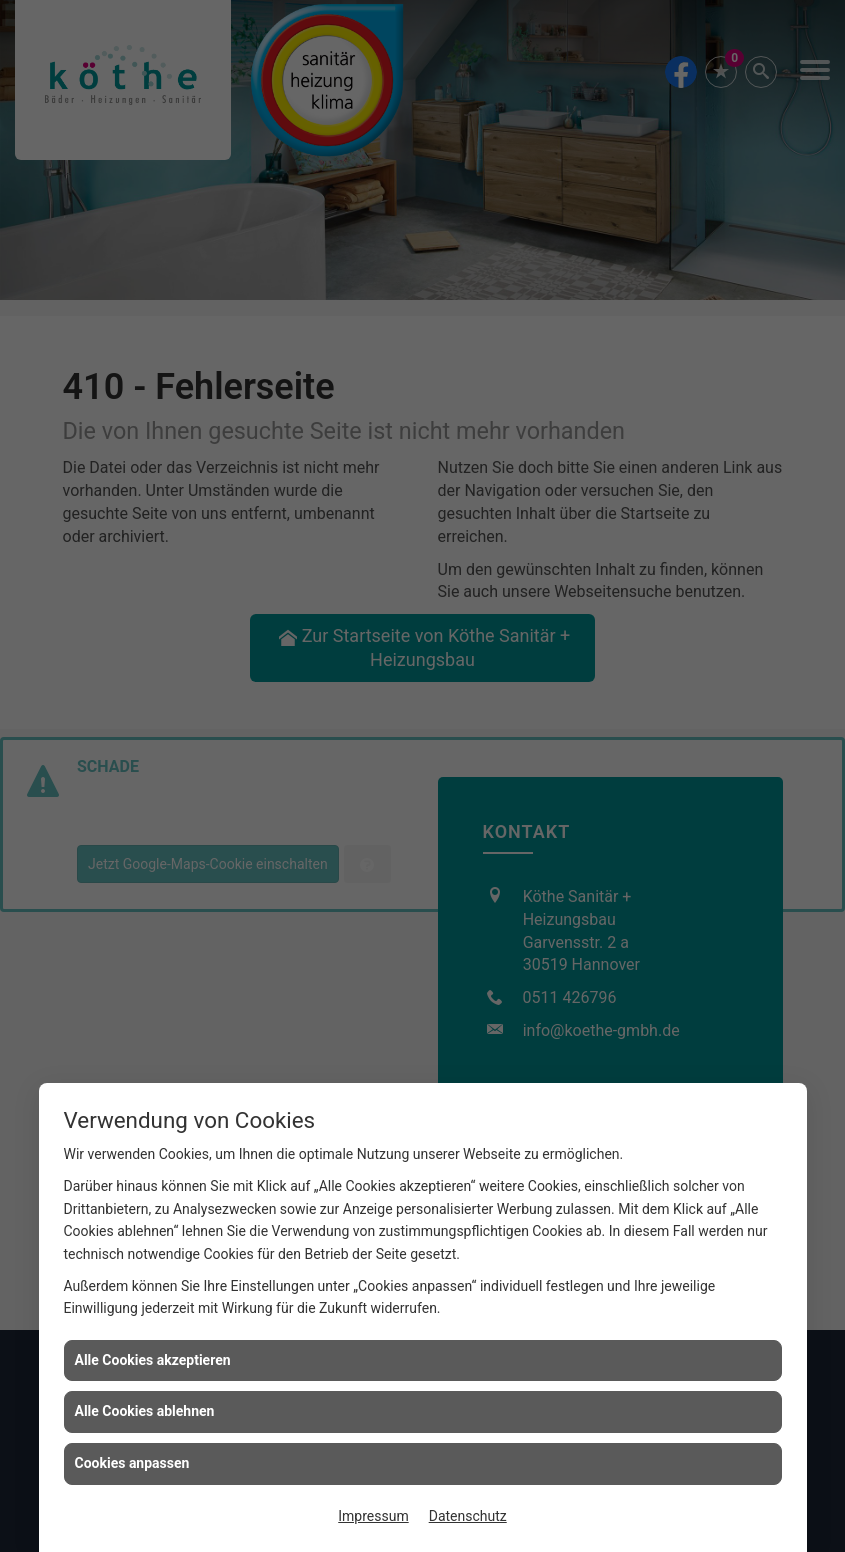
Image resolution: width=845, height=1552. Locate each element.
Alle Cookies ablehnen (145, 1411)
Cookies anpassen (132, 1463)
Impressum (373, 1516)
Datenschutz (468, 1516)
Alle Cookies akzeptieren (153, 1360)
